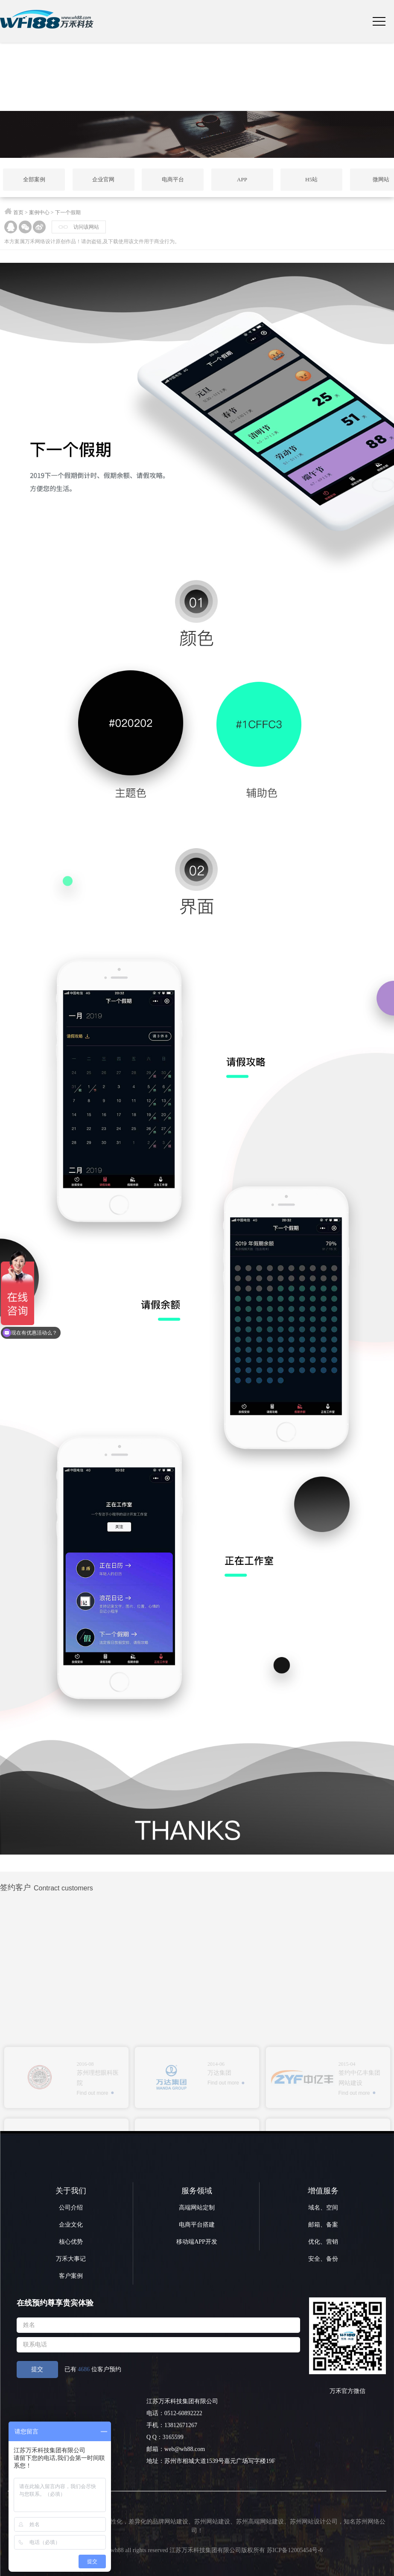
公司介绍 (71, 2207)
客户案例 (71, 2276)
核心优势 (71, 2242)
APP (242, 179)
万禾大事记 (71, 2259)
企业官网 (103, 179)
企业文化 (71, 2224)
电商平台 (173, 179)
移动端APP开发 (196, 2242)
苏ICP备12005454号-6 (295, 2550)
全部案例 (34, 179)
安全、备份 (323, 2259)
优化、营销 (323, 2242)
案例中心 (39, 212)
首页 (18, 212)
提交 (37, 2369)
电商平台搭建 (197, 2224)
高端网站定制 (197, 2207)
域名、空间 (323, 2207)
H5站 (311, 179)
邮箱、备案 (323, 2224)
